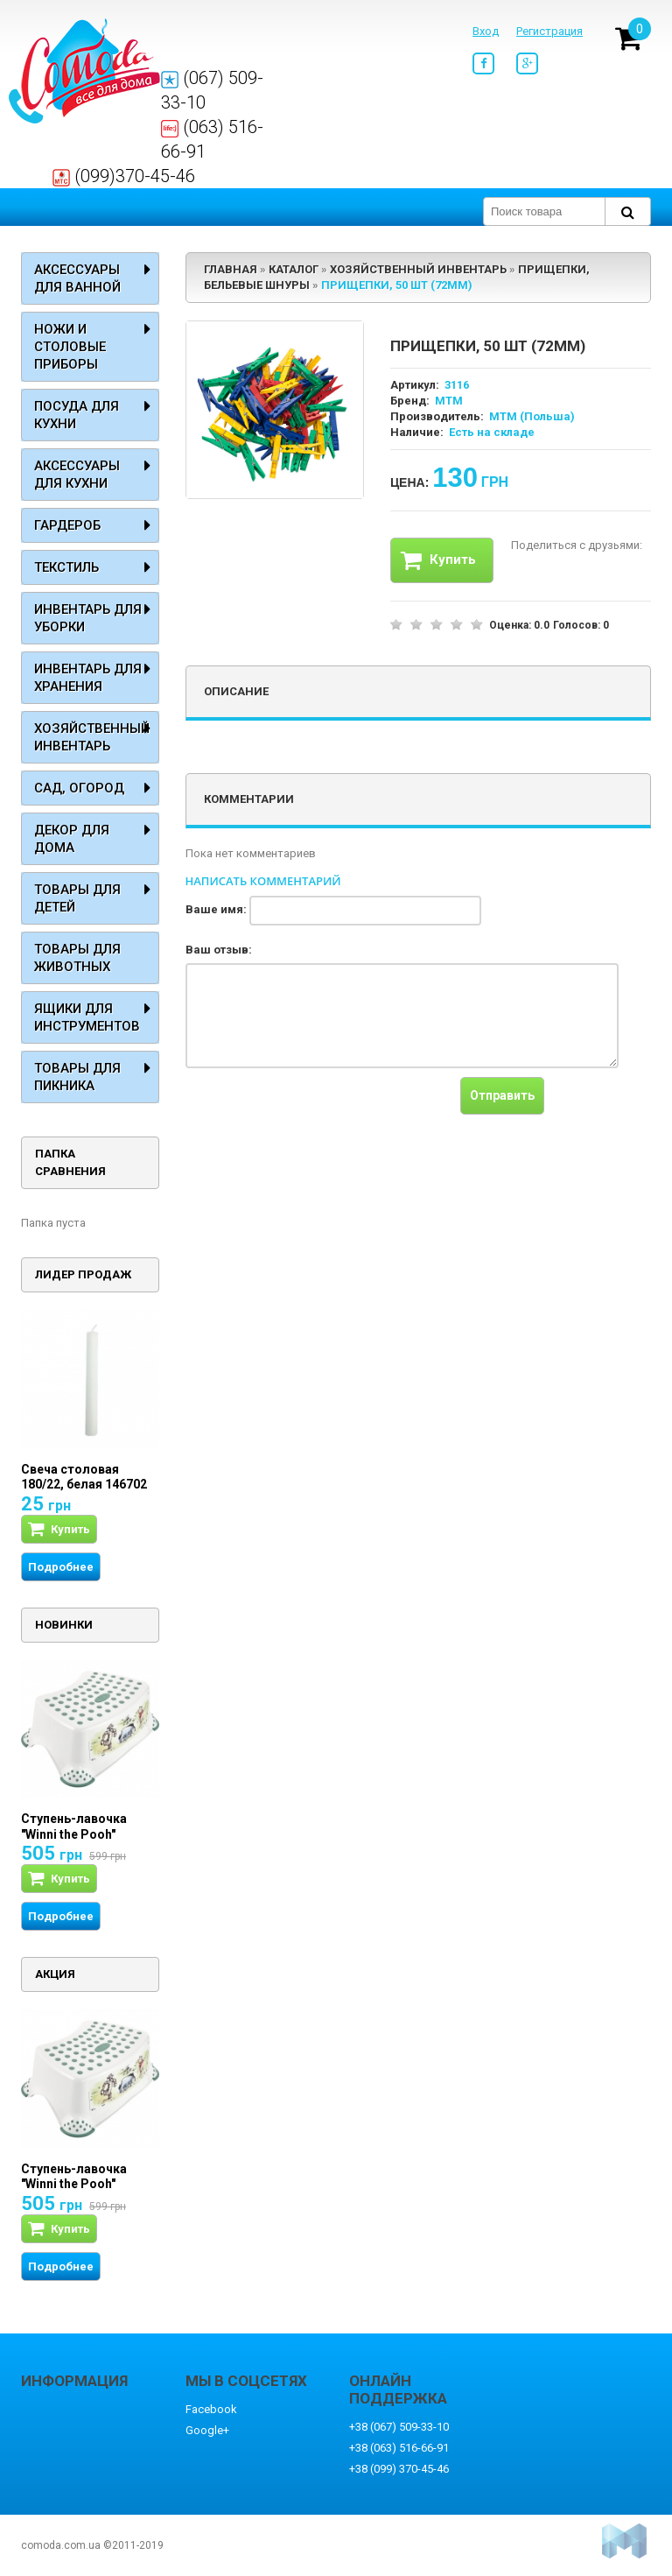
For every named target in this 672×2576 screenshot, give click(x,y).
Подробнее (61, 1566)
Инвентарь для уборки (88, 618)
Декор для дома (71, 838)
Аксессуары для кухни (77, 474)
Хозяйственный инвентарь (92, 737)
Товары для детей (77, 898)
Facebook (211, 2409)
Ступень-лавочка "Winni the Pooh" (74, 1826)
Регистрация (549, 31)
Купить (438, 560)
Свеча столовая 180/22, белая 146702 (84, 1477)
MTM (449, 400)
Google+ (207, 2430)
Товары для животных (77, 958)
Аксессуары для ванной (77, 278)
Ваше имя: (216, 909)
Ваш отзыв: (219, 949)
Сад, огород (79, 788)
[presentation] (319, 1111)
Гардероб (67, 525)
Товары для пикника (77, 1077)
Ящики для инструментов (87, 1017)
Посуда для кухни (76, 415)
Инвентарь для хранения (88, 677)
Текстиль (66, 567)
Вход (485, 31)
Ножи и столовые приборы (70, 346)
